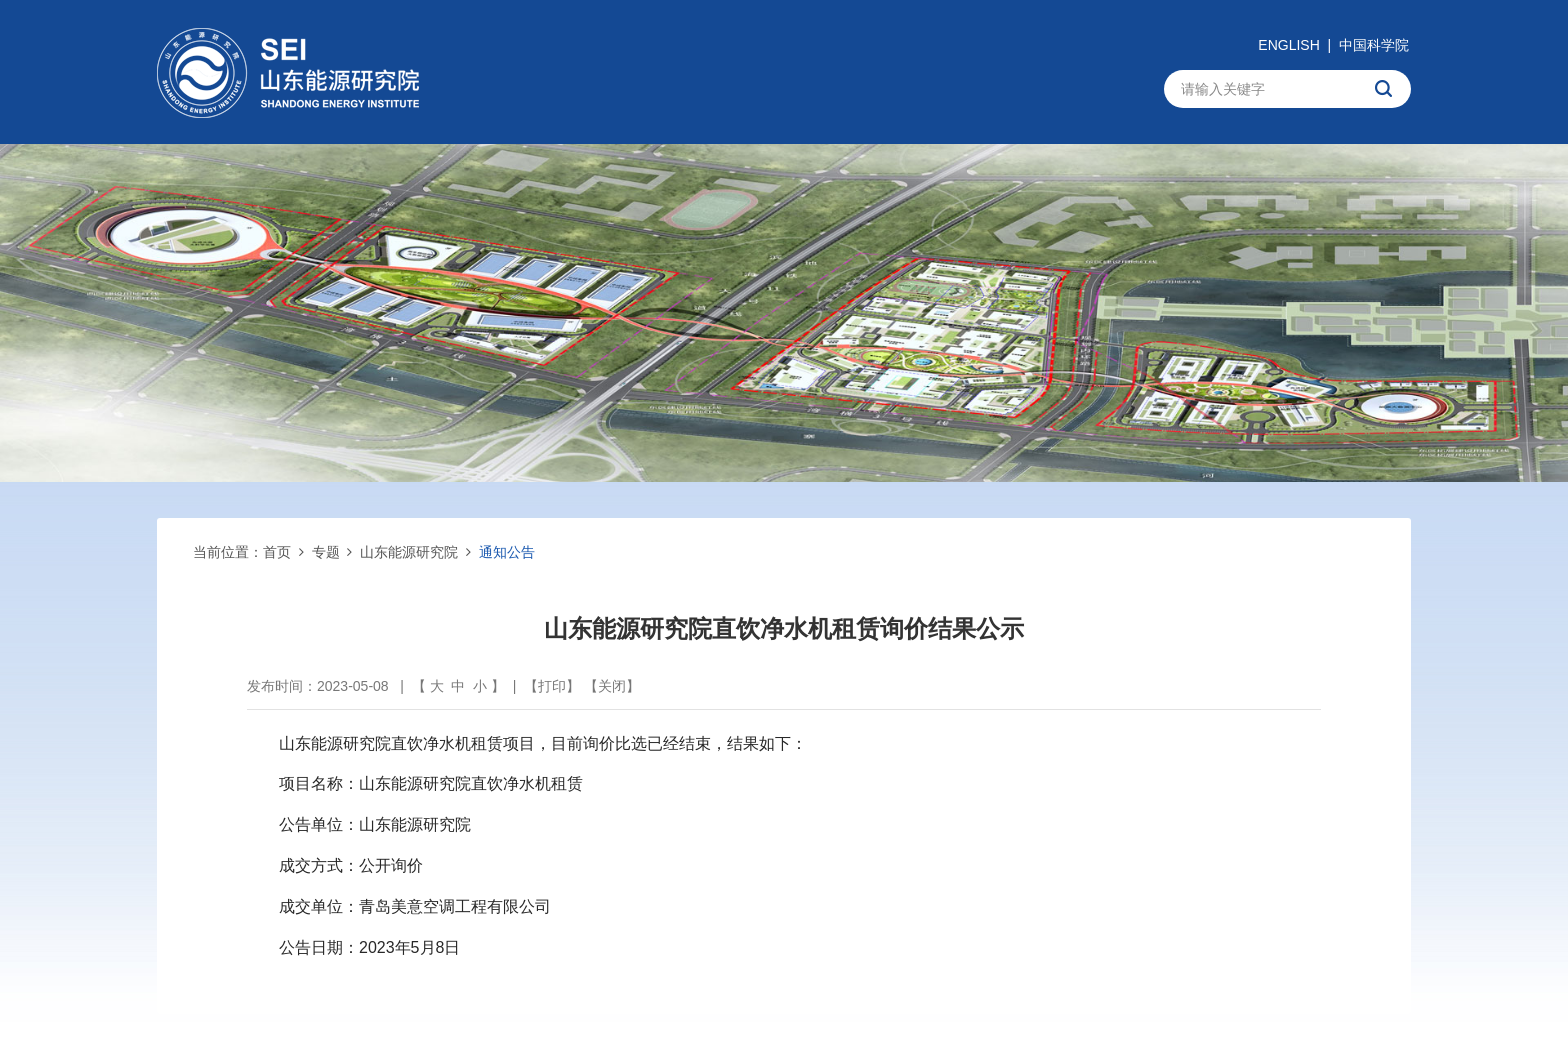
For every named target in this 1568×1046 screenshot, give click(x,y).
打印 (552, 686)
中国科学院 (1374, 45)
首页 (277, 552)
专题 (326, 552)
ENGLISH (1288, 45)
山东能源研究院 (409, 552)
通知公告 (507, 552)
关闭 (612, 686)
